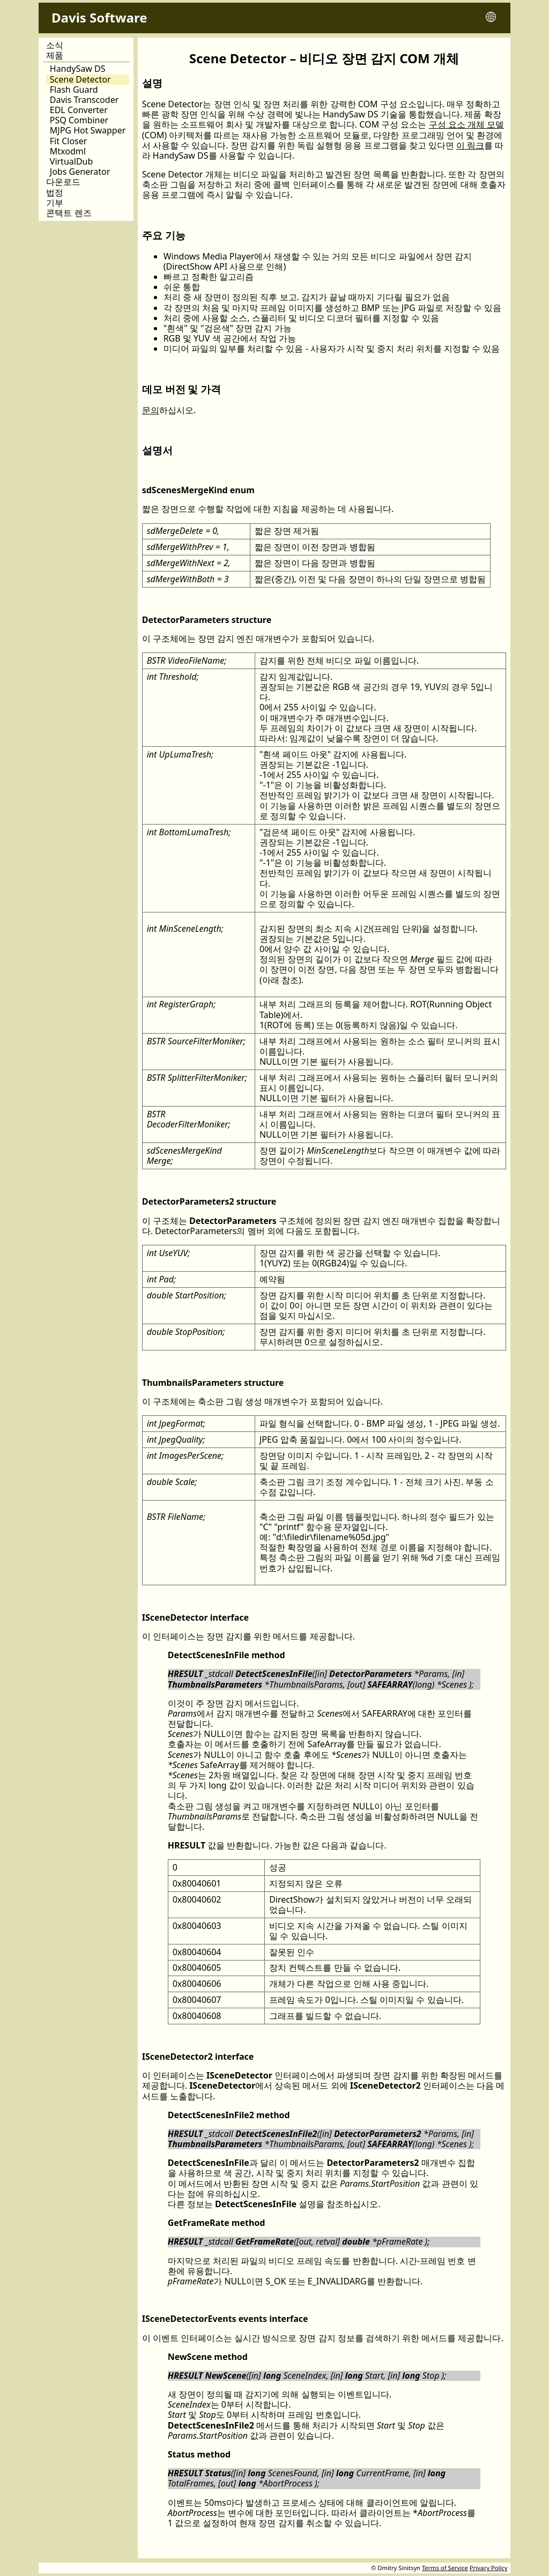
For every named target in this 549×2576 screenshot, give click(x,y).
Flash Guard (74, 90)
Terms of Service (445, 2568)
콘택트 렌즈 (68, 213)
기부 (54, 203)
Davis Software (99, 17)
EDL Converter (79, 110)
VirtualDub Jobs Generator (80, 167)
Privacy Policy (489, 2568)
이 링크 (470, 145)
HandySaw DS (78, 69)
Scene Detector (80, 80)
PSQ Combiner (79, 120)
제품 (54, 55)
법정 (54, 193)
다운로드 (63, 182)
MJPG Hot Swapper (88, 130)
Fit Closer (68, 141)
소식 (54, 45)
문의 (150, 410)
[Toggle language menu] (490, 18)
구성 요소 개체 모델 (466, 124)
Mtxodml (68, 151)
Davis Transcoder (84, 100)
